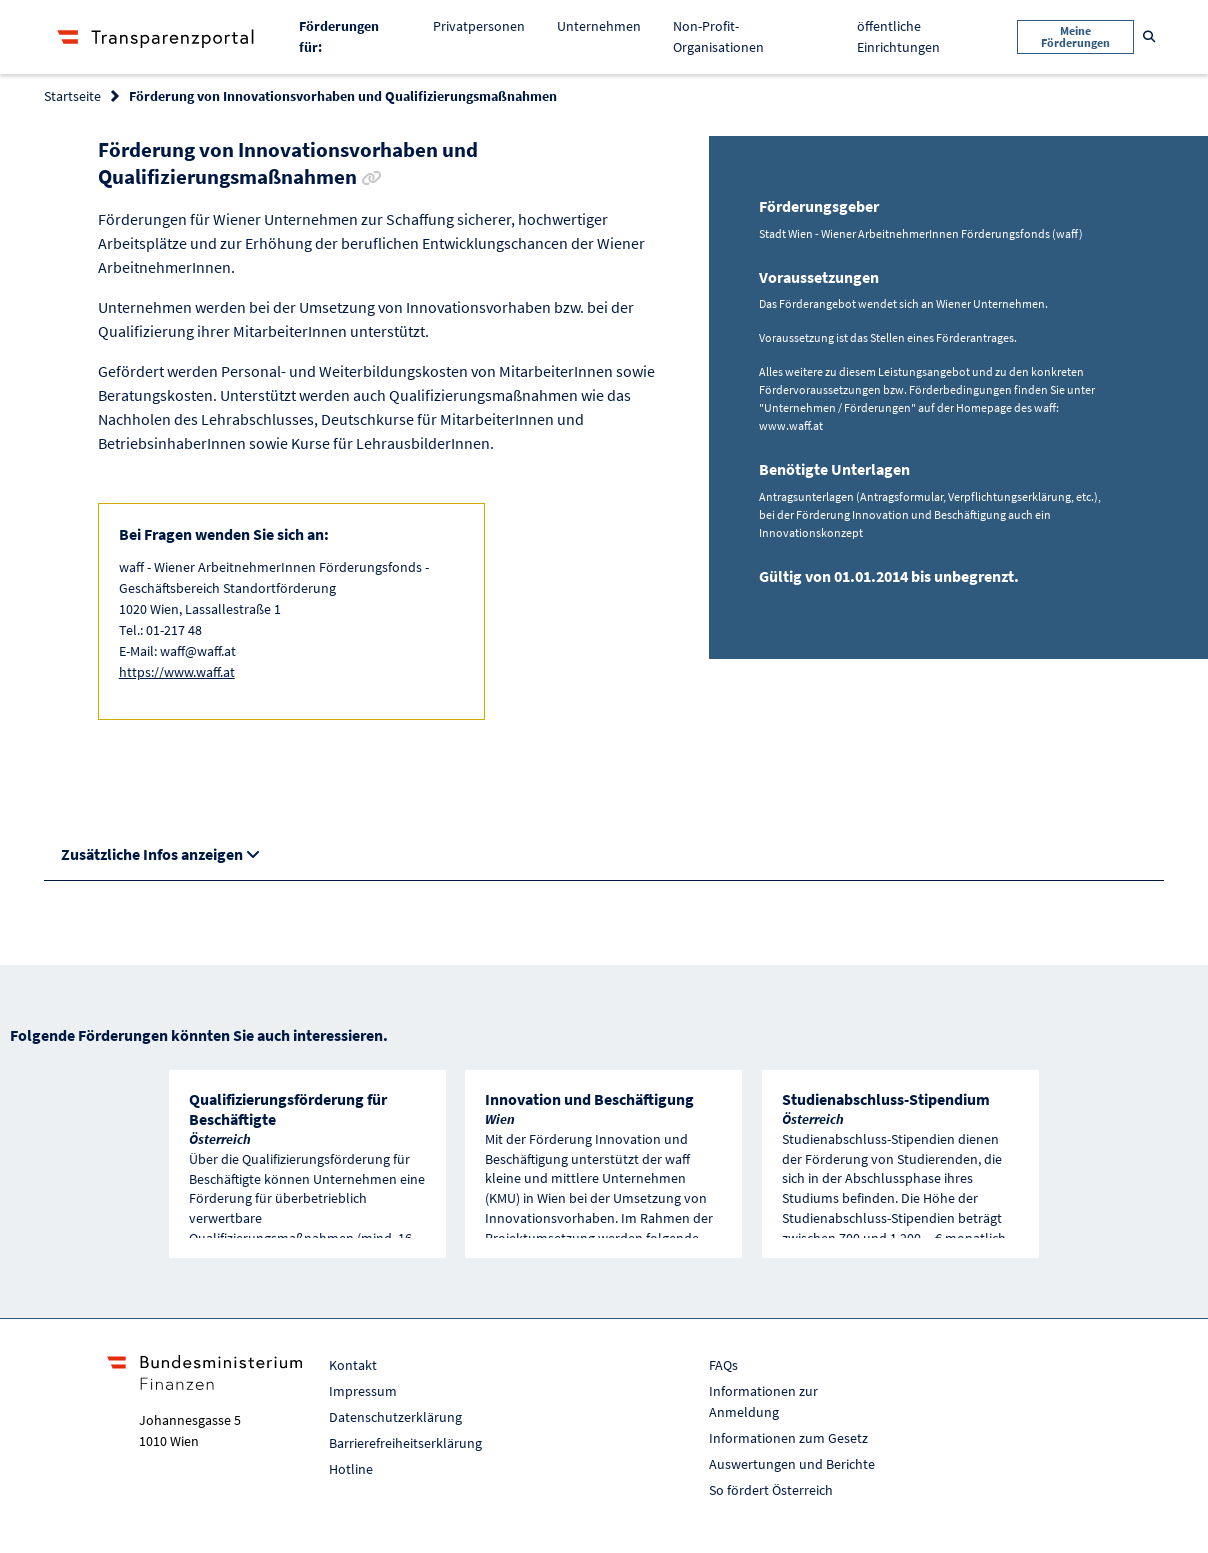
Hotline (351, 1469)
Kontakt (353, 1365)
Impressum (363, 1391)
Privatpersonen (479, 26)
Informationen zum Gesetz (788, 1438)
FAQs (723, 1365)
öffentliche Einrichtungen (898, 36)
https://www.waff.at (177, 672)
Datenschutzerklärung (395, 1417)
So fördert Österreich (771, 1490)
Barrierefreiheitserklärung (405, 1443)
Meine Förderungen (1075, 36)
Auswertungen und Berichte (792, 1464)
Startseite (72, 96)
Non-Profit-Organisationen (718, 36)
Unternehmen (599, 26)
